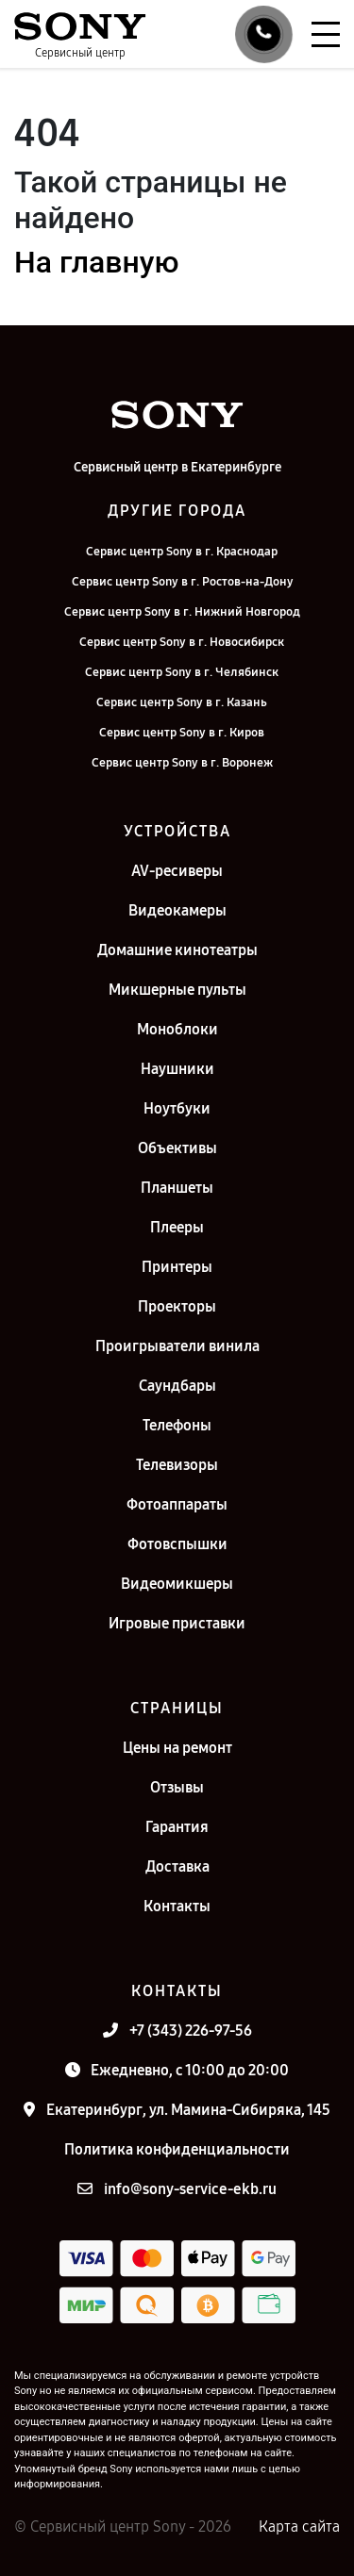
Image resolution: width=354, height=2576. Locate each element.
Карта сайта (299, 2526)
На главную (96, 262)
